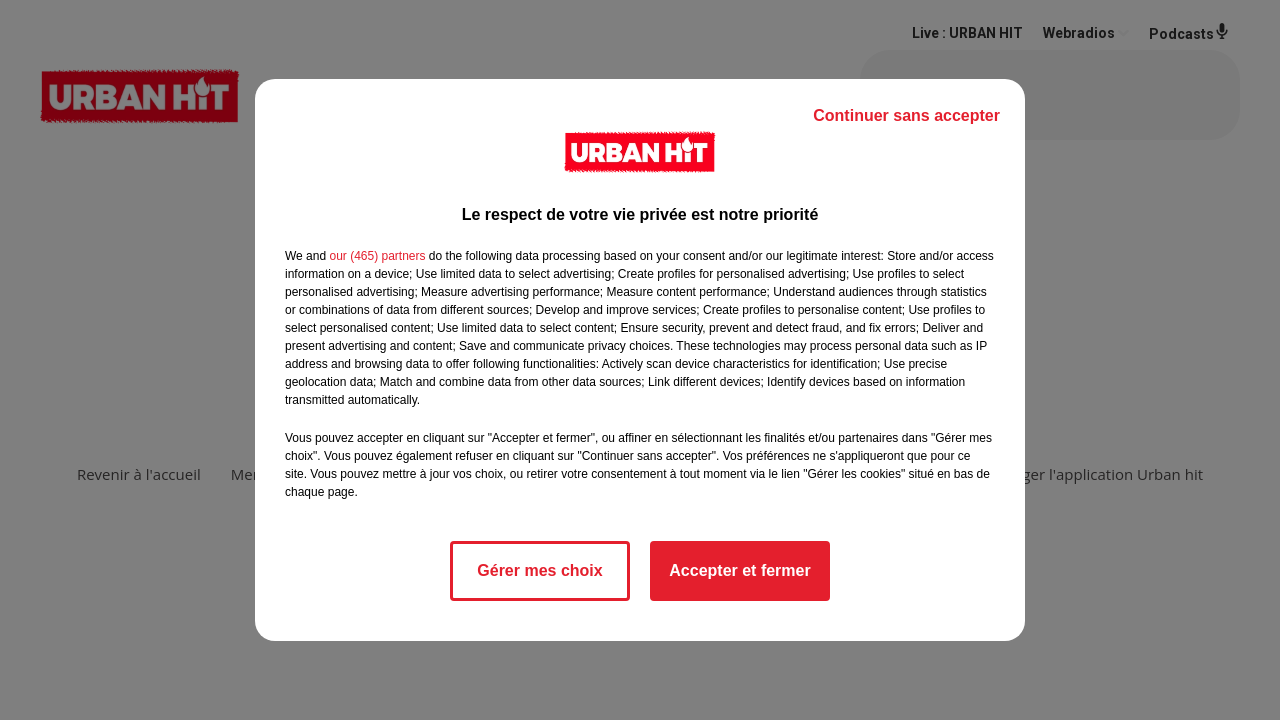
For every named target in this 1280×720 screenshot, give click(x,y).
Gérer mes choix (539, 570)
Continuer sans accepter (906, 115)
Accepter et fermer (739, 570)
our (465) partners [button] (377, 256)
